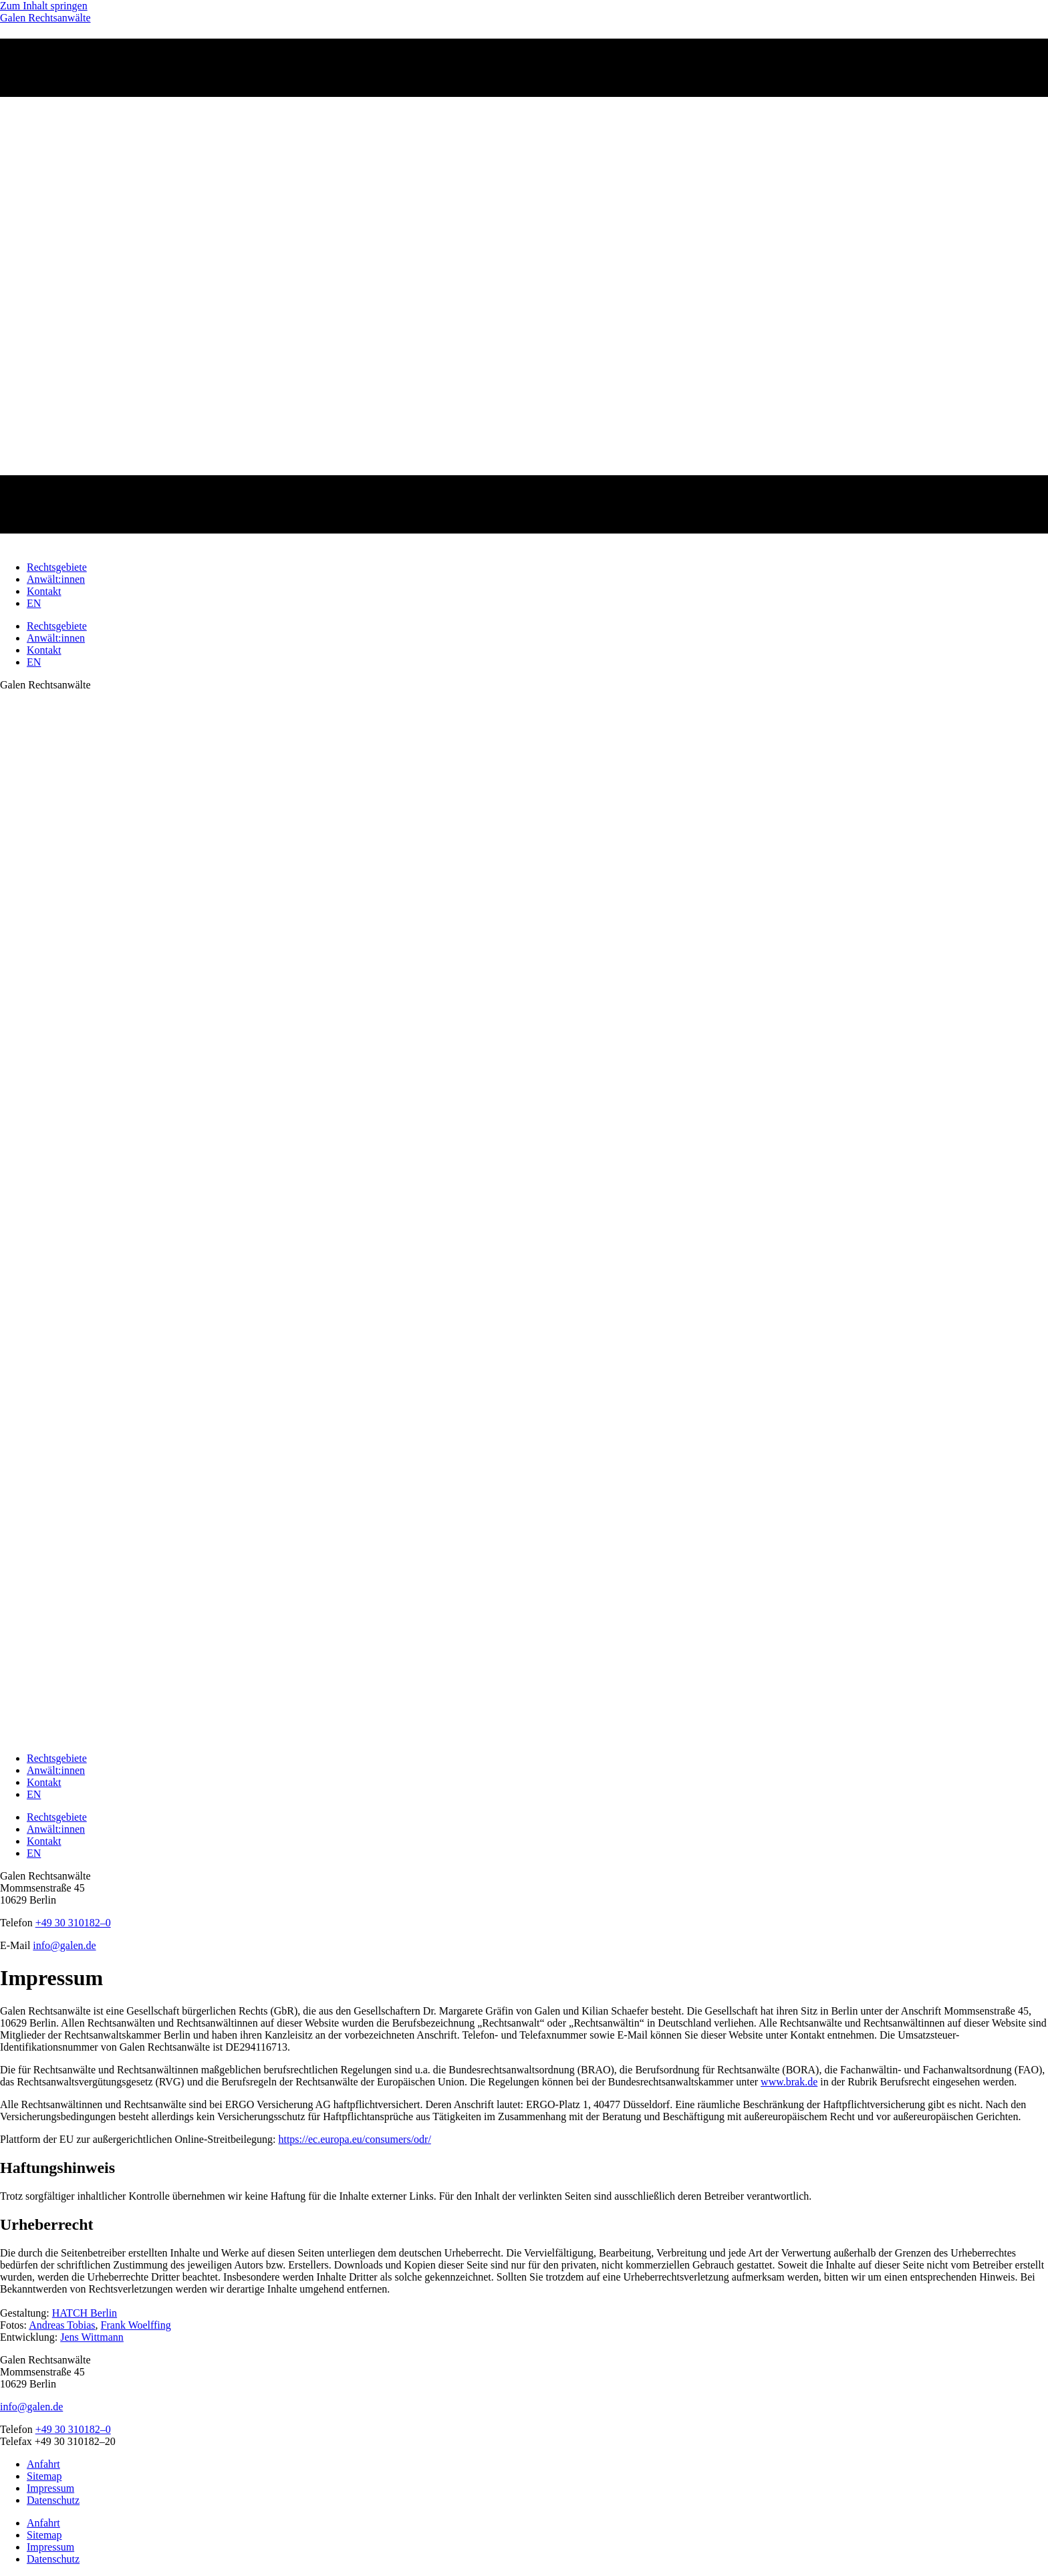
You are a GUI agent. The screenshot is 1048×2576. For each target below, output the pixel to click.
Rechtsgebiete (57, 567)
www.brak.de (789, 2081)
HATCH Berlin (84, 2313)
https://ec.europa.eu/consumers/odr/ (354, 2139)
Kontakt (44, 591)
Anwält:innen (56, 579)
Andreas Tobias (62, 2325)
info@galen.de (31, 2406)
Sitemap (44, 2476)
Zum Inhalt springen (44, 5)
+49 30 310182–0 (73, 2429)
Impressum (50, 2488)
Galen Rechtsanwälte (45, 17)
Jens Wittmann (92, 2337)
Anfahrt (43, 2464)
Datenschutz (53, 2500)
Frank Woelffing (136, 2325)
